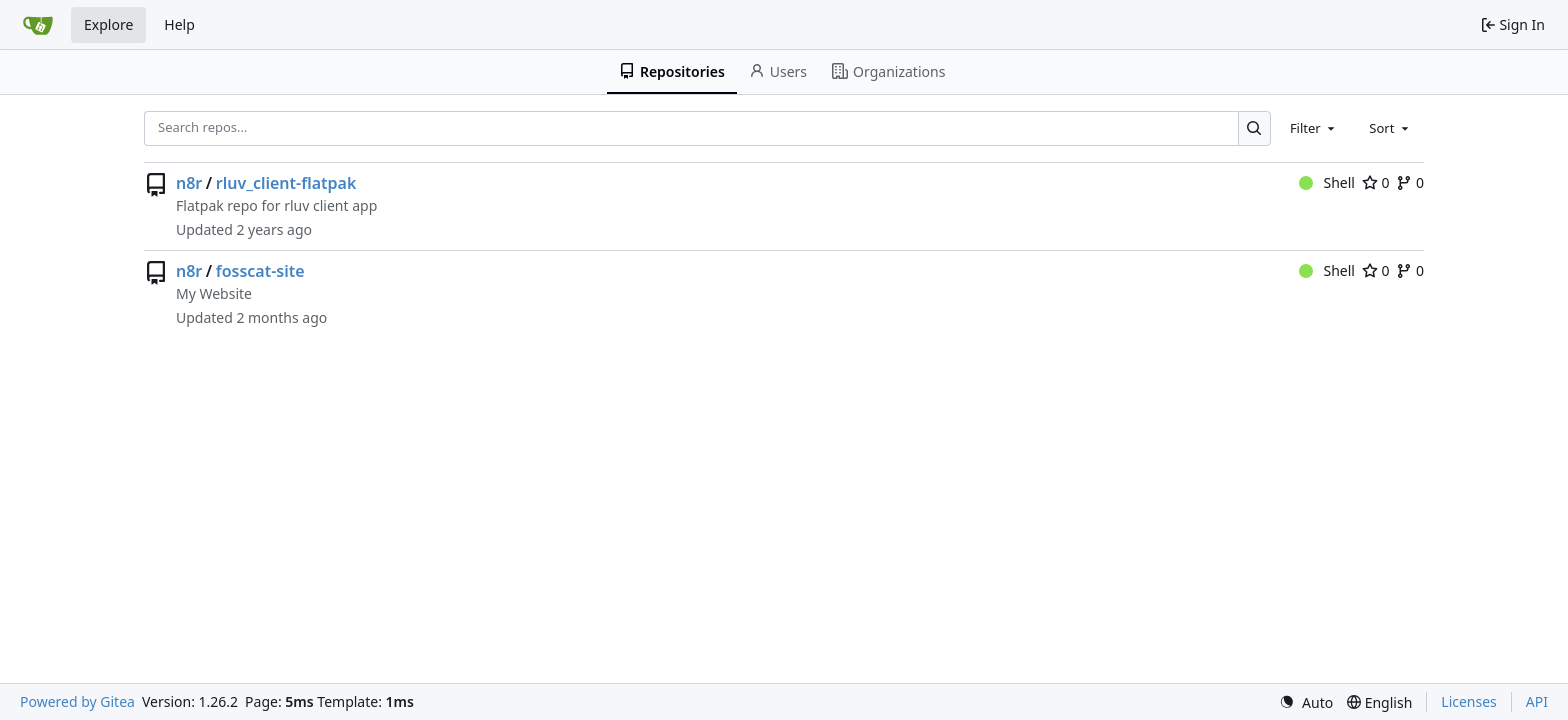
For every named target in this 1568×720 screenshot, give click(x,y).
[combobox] (1314, 128)
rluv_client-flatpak (286, 183)
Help (179, 24)
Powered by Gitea (77, 701)
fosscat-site (260, 271)
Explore (108, 24)
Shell (1327, 182)
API (1537, 701)
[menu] (1306, 702)
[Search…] (1254, 128)
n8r (189, 183)
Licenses (1469, 701)
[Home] (38, 25)
